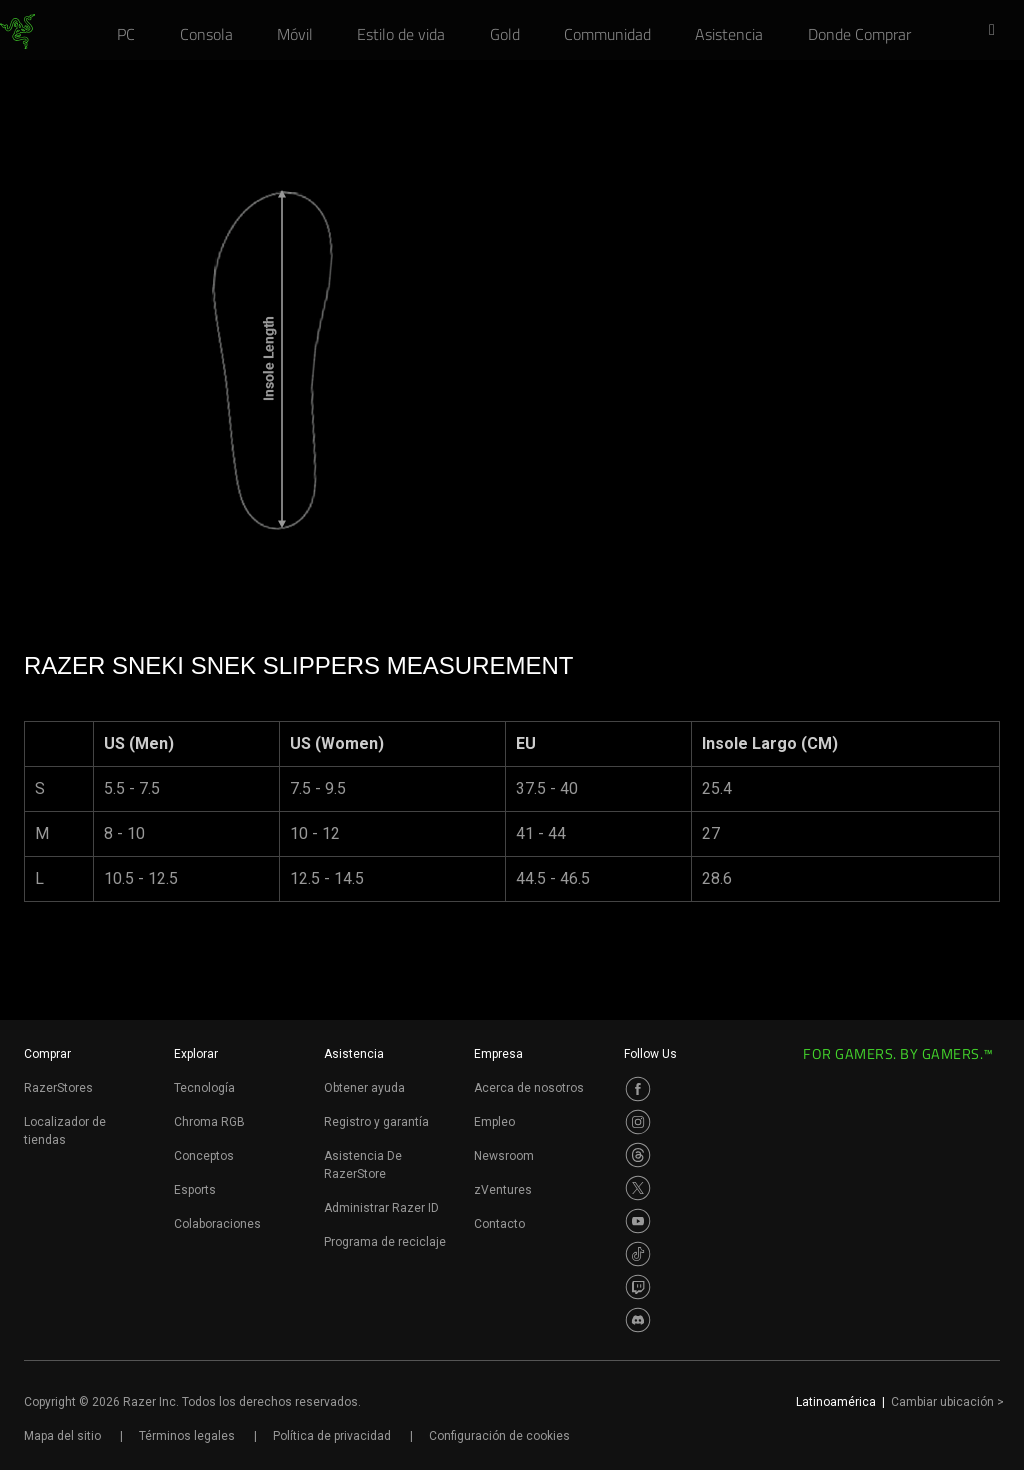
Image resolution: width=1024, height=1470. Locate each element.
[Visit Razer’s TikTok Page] (638, 1254)
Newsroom (504, 1156)
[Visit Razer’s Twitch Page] (638, 1287)
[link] (17, 32)
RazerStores (58, 1088)
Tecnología (204, 1088)
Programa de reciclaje (385, 1242)
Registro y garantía (376, 1122)
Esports (195, 1190)
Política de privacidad (332, 1436)
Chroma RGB (209, 1122)
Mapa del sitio (62, 1436)
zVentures (503, 1190)
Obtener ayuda (364, 1088)
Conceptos (204, 1156)
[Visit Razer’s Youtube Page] (638, 1221)
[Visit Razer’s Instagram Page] (638, 1122)
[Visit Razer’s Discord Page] (638, 1320)
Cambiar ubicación (947, 1402)
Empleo (494, 1122)
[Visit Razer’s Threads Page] (638, 1155)
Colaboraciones (217, 1224)
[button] (998, 31)
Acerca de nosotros (529, 1088)
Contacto (499, 1224)
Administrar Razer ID (381, 1208)
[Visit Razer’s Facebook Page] (638, 1089)
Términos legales (187, 1436)
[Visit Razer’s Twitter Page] (638, 1188)
